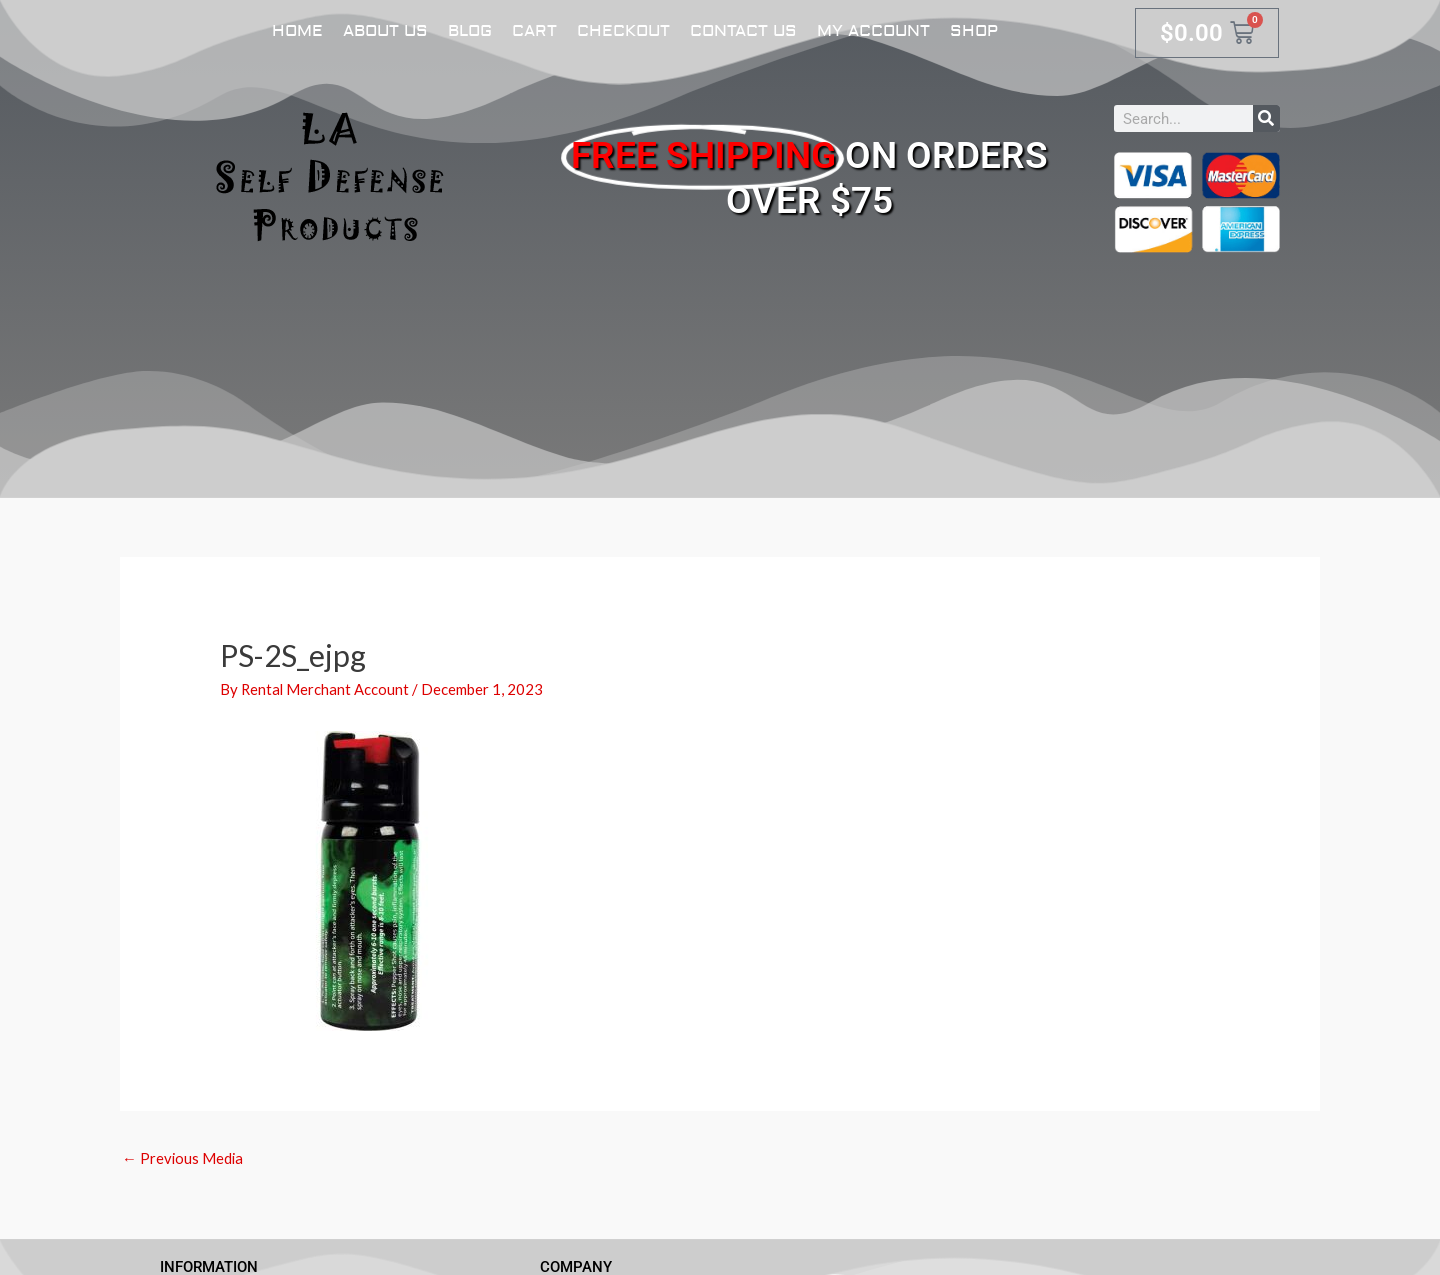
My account (873, 31)
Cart (534, 31)
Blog (470, 31)
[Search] (1266, 118)
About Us (385, 31)
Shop (974, 31)
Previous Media (183, 1158)
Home (297, 31)
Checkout (623, 31)
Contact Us (743, 31)
